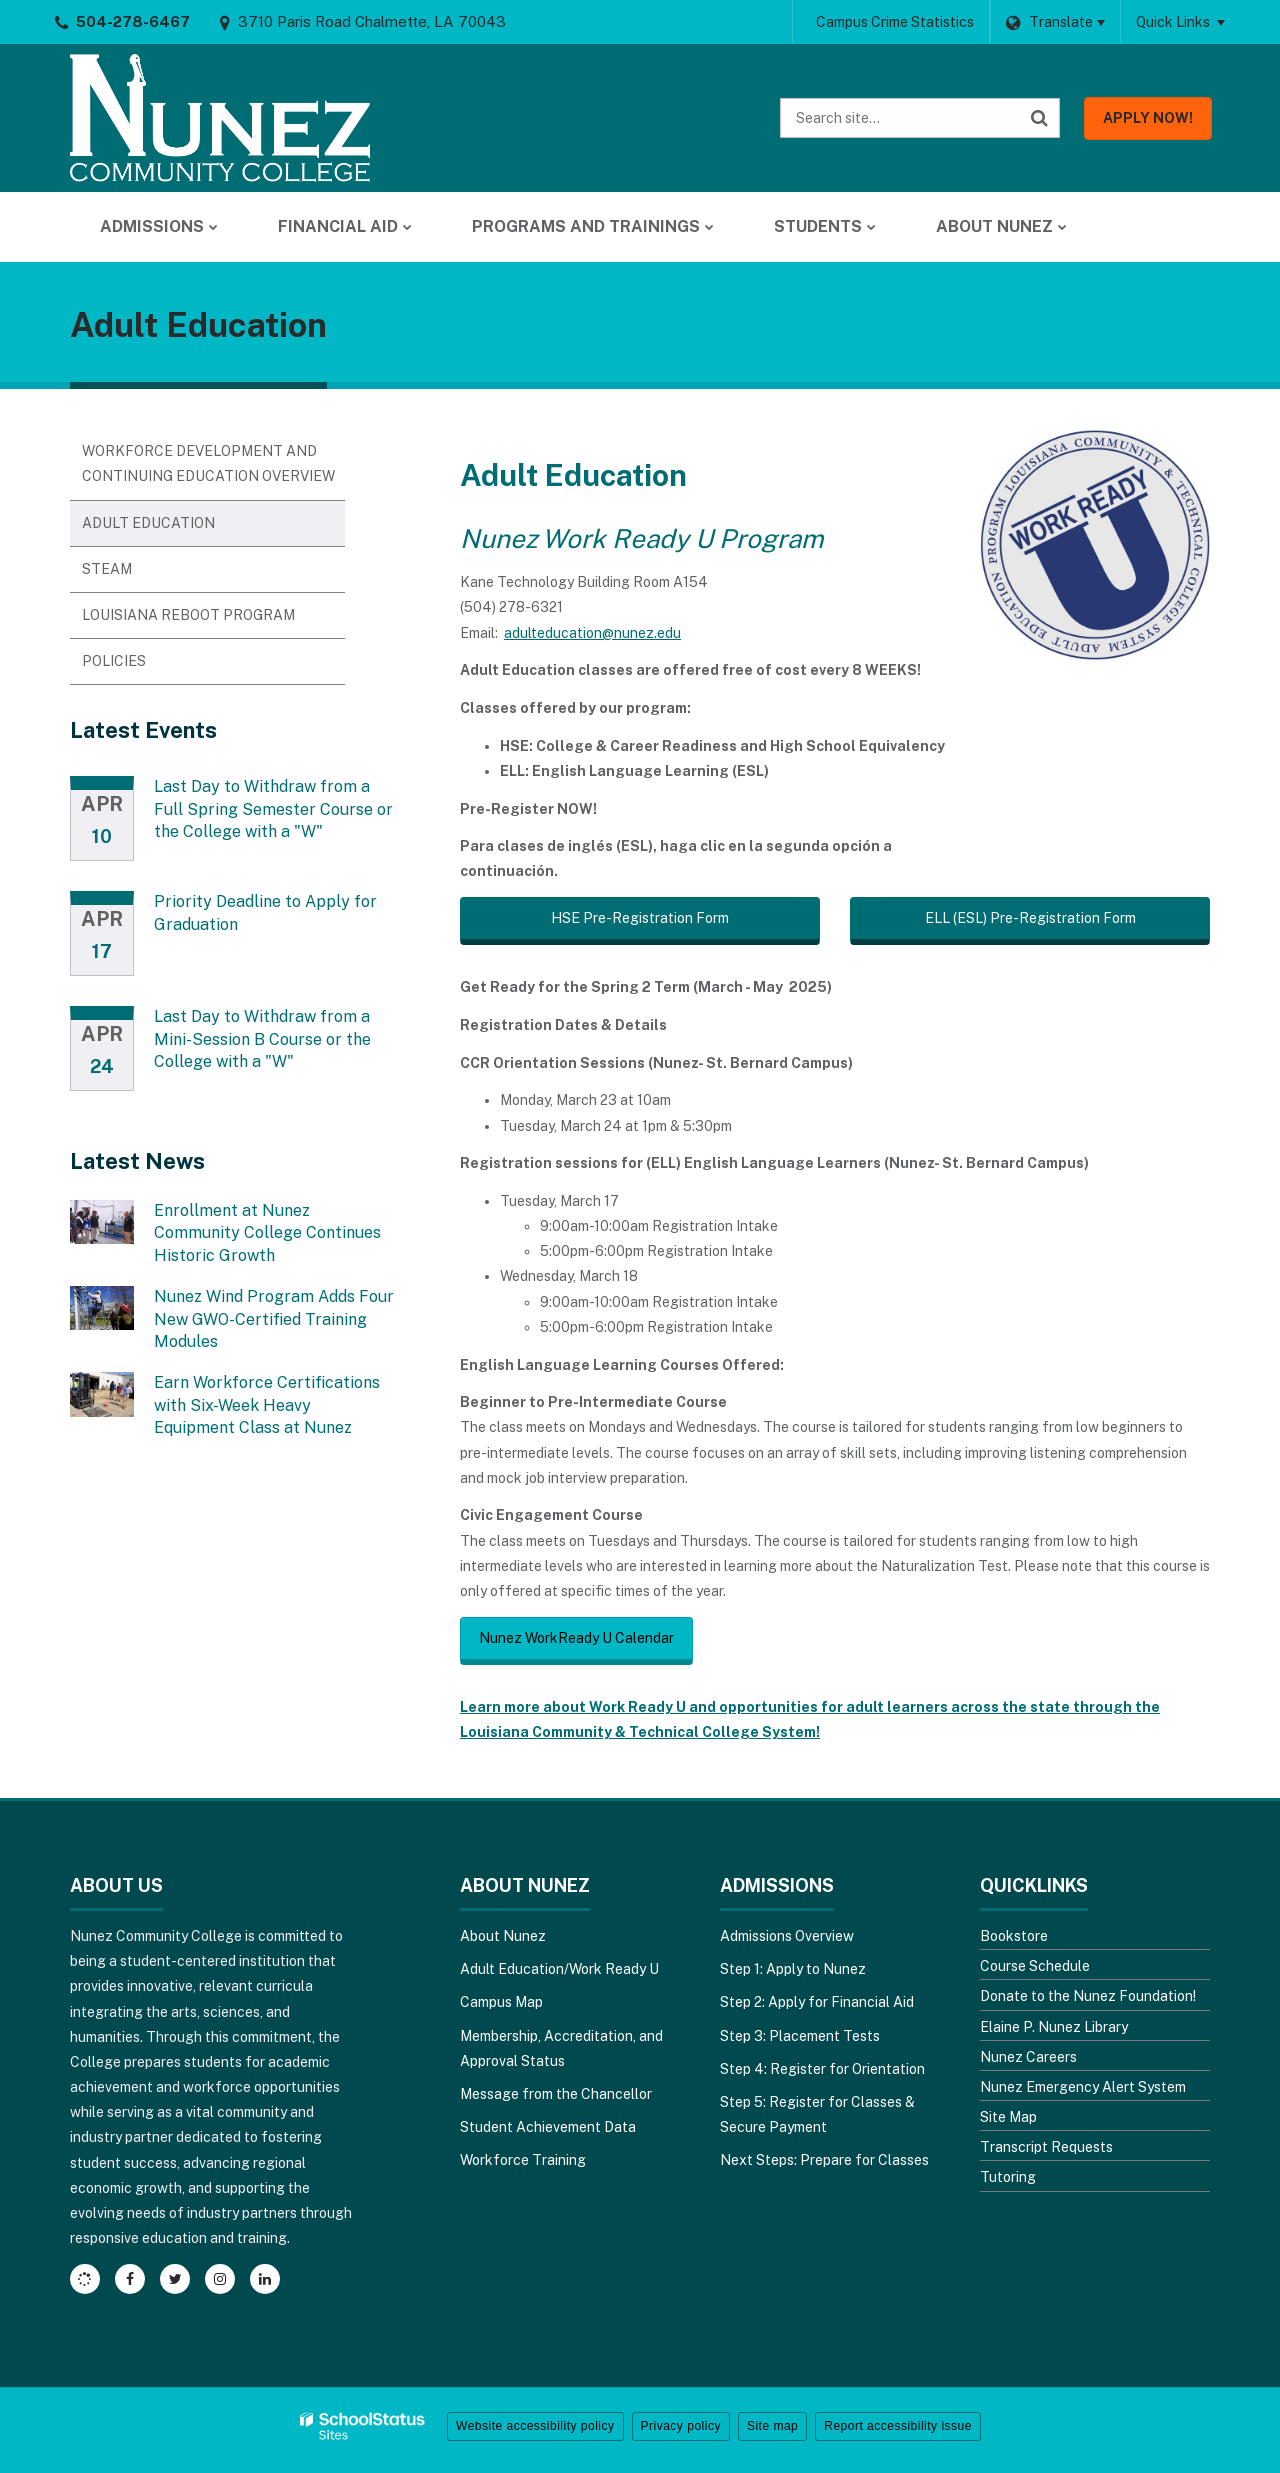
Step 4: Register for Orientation (822, 2069)
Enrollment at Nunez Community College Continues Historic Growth (267, 1233)
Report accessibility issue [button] (898, 2426)
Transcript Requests (1046, 2147)
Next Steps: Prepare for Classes (824, 2160)
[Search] (1040, 118)
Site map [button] (772, 2426)
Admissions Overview (787, 1936)
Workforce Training (523, 2160)
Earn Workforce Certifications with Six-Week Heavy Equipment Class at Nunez (267, 1405)
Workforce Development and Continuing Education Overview (208, 463)
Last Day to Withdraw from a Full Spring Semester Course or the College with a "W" (273, 809)
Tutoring (1008, 2177)
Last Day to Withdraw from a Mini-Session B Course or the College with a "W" (262, 1039)
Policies (114, 661)
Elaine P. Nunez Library (1054, 2027)
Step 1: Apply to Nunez (793, 1969)
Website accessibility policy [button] (535, 2426)
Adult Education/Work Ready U (559, 1969)
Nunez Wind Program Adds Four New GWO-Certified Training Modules (274, 1319)
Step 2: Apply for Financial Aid (817, 2002)
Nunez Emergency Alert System (1083, 2087)
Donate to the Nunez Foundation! (1088, 1996)
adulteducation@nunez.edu (592, 633)
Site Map (1008, 2117)
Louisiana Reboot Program (188, 615)
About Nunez (503, 1936)
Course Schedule (1035, 1966)
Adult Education (148, 523)
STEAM (107, 569)
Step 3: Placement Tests (800, 2036)
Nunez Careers (1028, 2057)
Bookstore (1014, 1936)
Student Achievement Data (548, 2127)
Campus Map (501, 2002)
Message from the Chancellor (556, 2094)
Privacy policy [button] (681, 2426)
